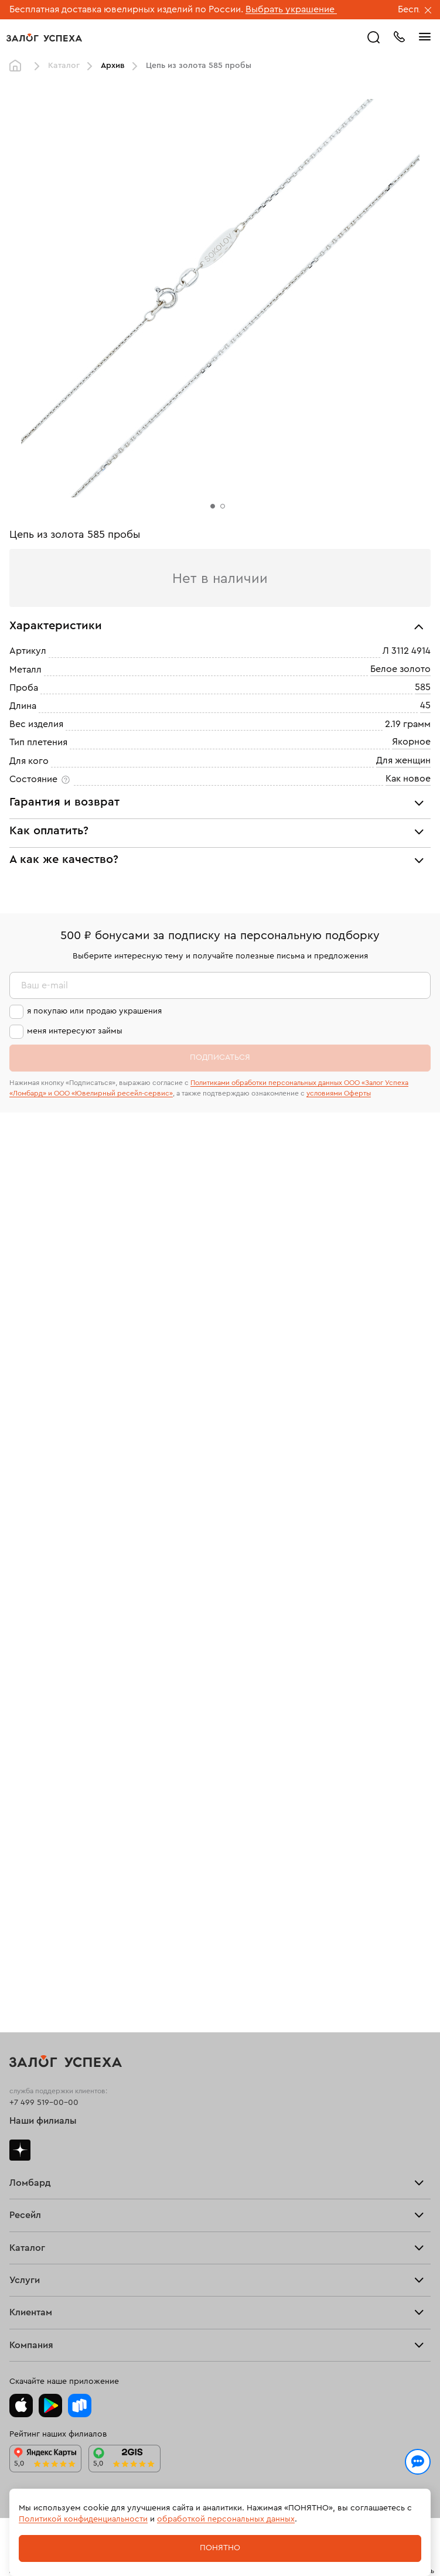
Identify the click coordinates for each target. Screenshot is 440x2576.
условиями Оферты (338, 1093)
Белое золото (400, 669)
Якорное (411, 741)
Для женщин (403, 760)
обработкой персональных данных (226, 2519)
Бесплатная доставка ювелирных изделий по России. (126, 9)
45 (425, 705)
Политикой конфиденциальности (83, 2519)
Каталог (64, 66)
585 (423, 687)
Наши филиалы (43, 2120)
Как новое (408, 778)
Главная (18, 66)
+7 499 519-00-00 (44, 2103)
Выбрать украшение (291, 9)
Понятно (220, 2548)
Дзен (19, 2150)
